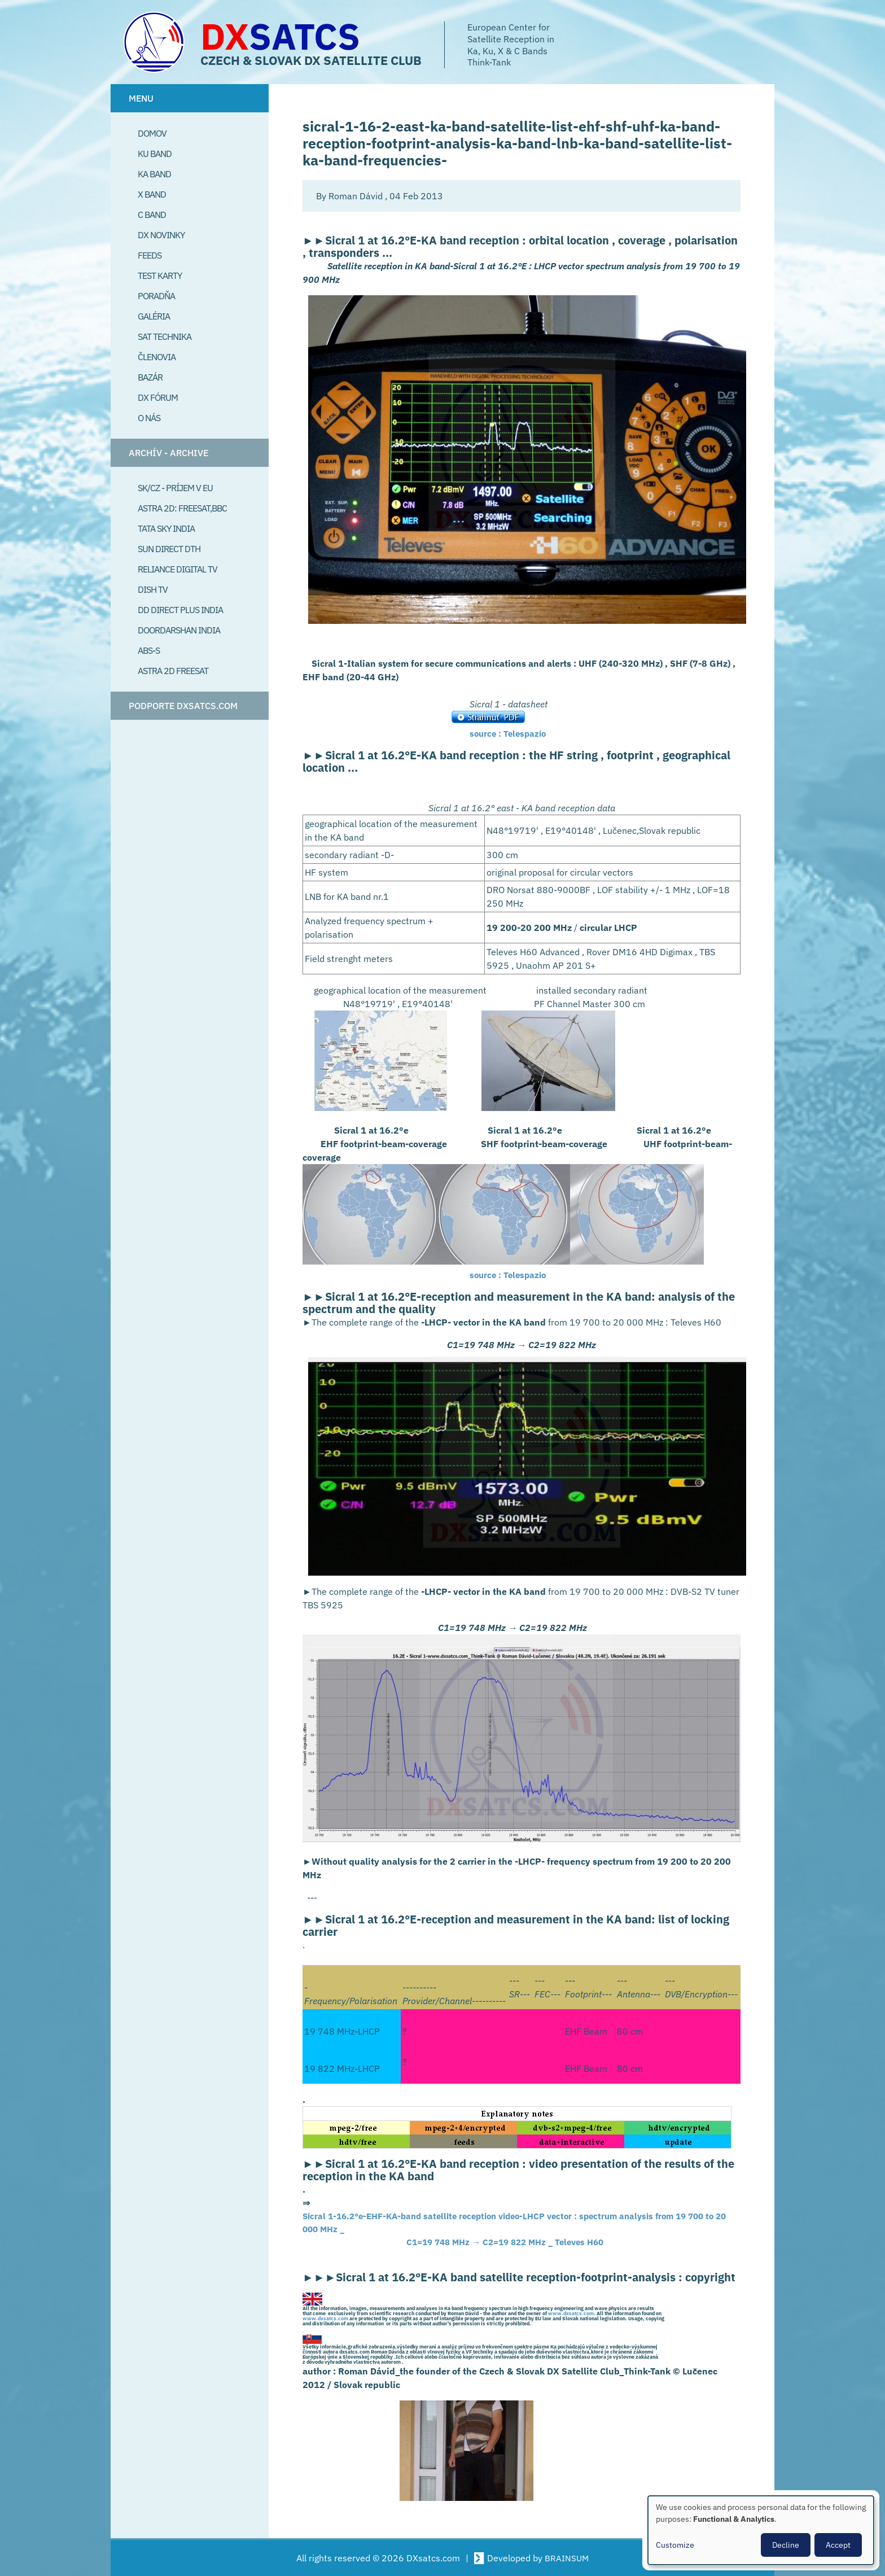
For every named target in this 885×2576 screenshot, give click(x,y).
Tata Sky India (166, 528)
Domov (152, 133)
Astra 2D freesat (173, 670)
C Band (152, 214)
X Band (152, 194)
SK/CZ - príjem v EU (175, 487)
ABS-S (149, 650)
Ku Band (155, 153)
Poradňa (156, 295)
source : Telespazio (510, 733)
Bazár (150, 377)
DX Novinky (161, 234)
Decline (785, 2545)
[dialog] (761, 2530)
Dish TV (153, 589)
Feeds (149, 255)
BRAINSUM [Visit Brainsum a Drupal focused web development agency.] (566, 2558)
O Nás (149, 417)
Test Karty (160, 275)
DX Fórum (158, 397)
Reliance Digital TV (177, 569)
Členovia (157, 356)
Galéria (154, 316)
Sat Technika (164, 336)
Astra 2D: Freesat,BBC (182, 508)
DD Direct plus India (180, 609)
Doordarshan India (179, 630)
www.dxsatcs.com (571, 2315)
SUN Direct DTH (169, 548)
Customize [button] (675, 2545)
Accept (838, 2545)
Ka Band (154, 174)
